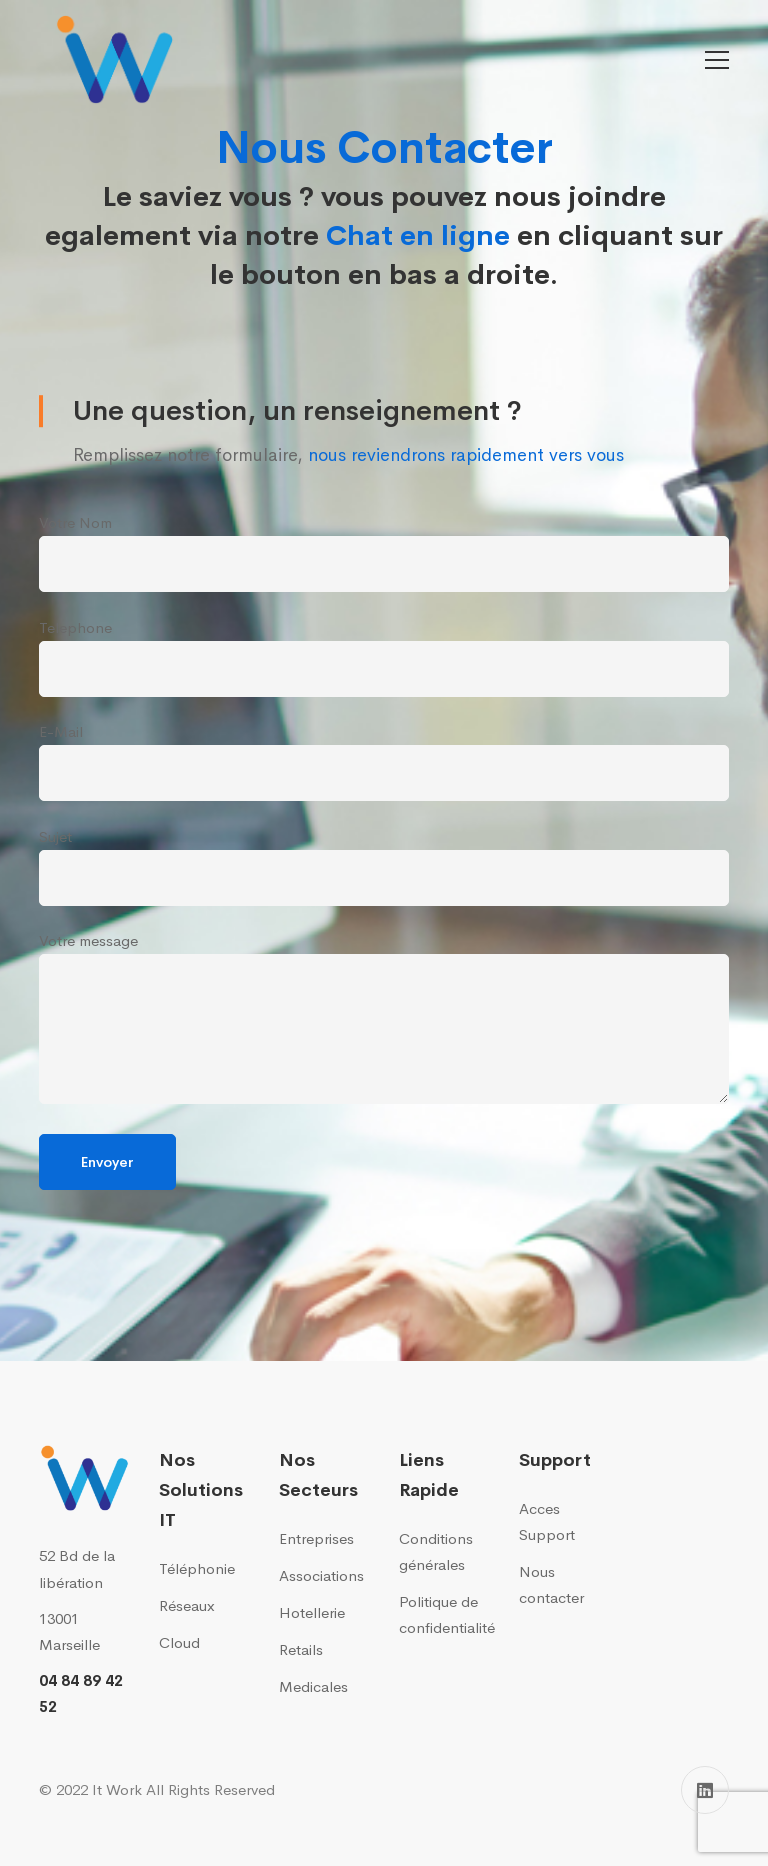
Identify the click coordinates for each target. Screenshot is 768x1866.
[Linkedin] (705, 1790)
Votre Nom (384, 552)
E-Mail (384, 761)
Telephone (384, 657)
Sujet (384, 866)
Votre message (384, 1017)
